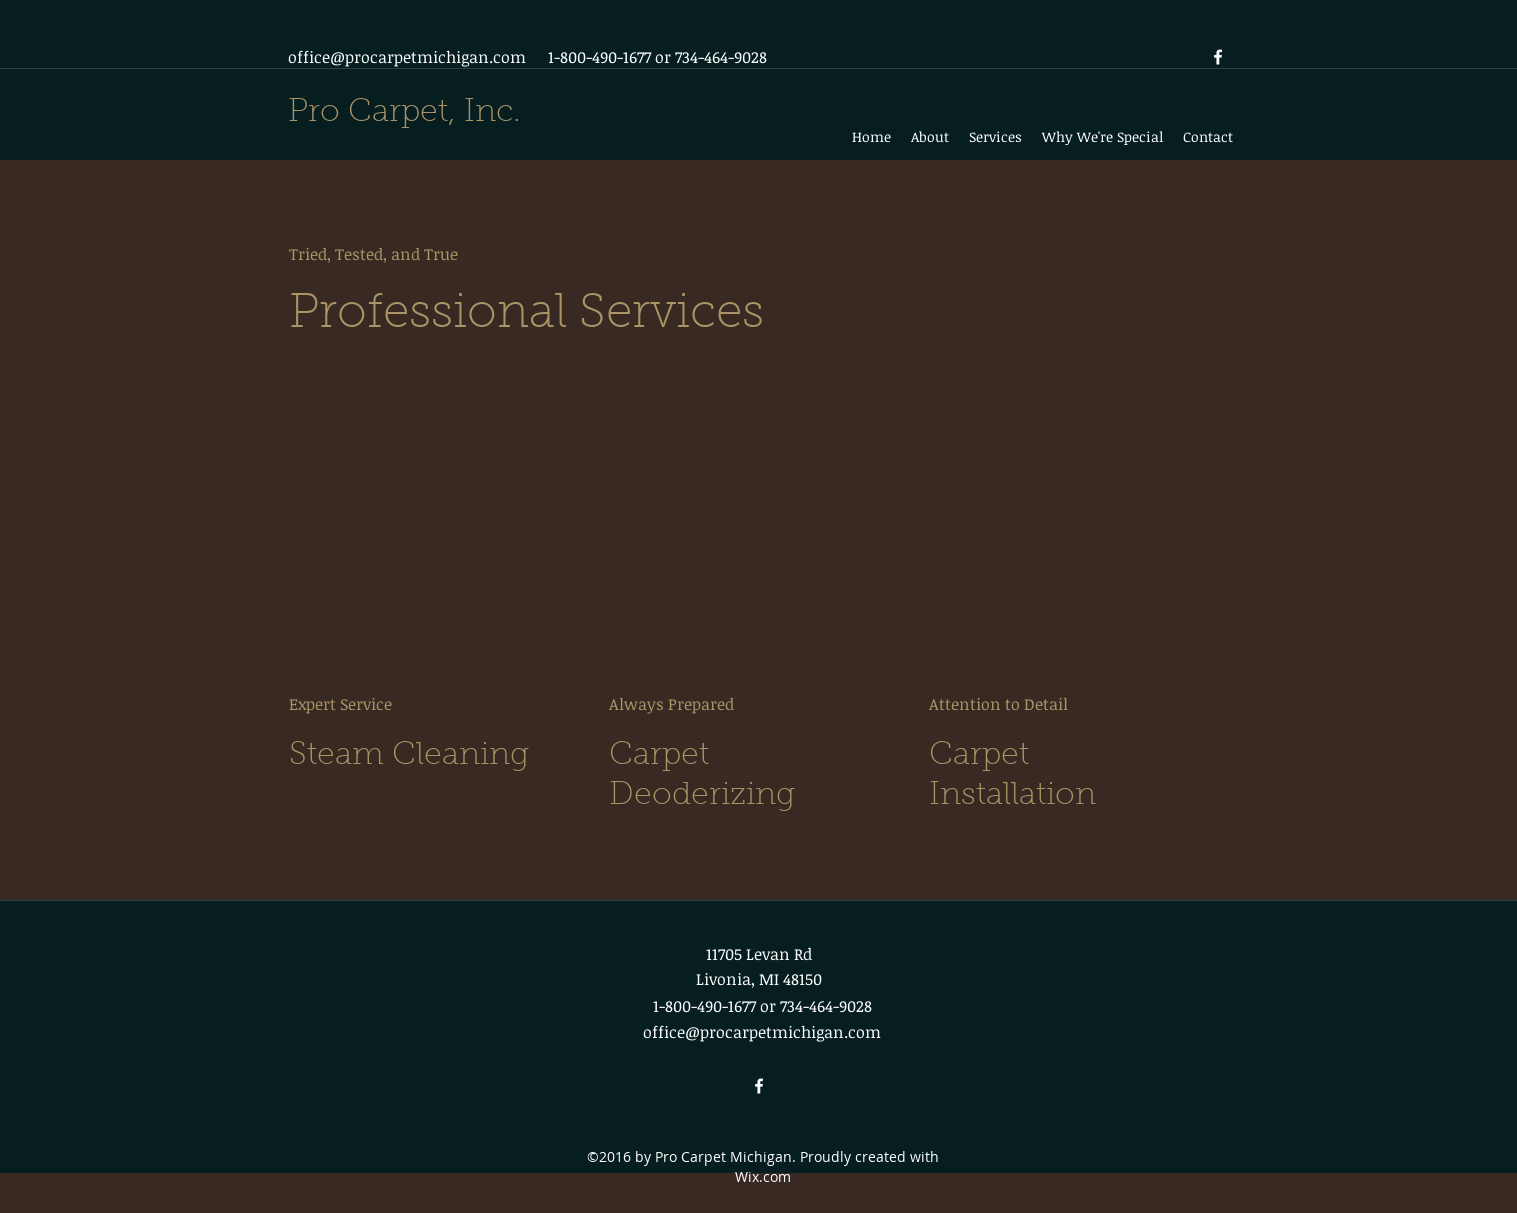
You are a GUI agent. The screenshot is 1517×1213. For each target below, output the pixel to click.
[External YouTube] (439, 550)
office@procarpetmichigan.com (407, 57)
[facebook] (1218, 57)
